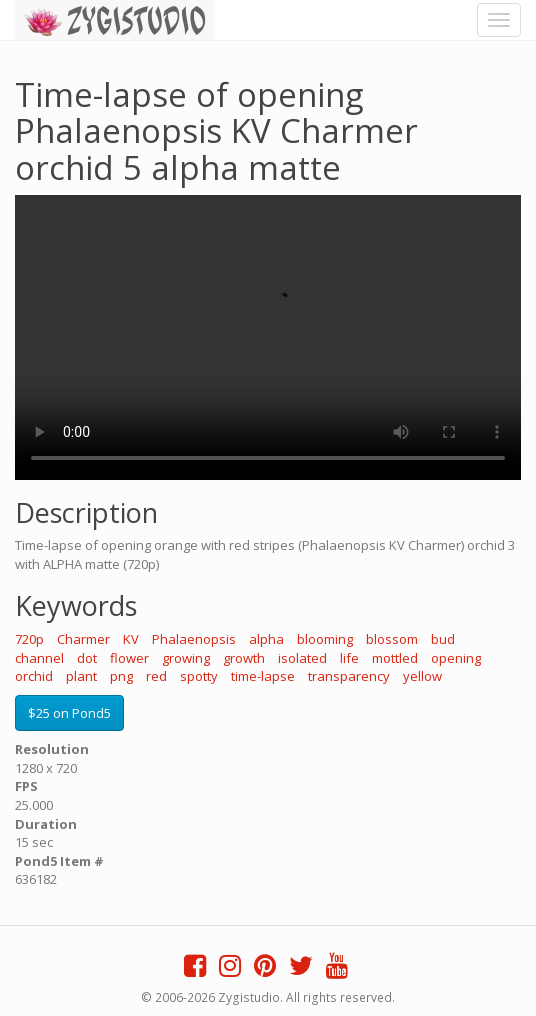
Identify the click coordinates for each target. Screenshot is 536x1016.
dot (87, 658)
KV (131, 639)
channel (39, 658)
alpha (266, 639)
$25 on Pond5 (69, 713)
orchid (34, 676)
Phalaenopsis (194, 639)
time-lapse (263, 676)
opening (456, 658)
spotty (199, 676)
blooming (325, 639)
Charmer (83, 639)
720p (29, 639)
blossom (392, 639)
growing (186, 658)
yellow (422, 676)
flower (129, 658)
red (156, 676)
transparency (349, 676)
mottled (395, 658)
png (121, 676)
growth (244, 658)
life (349, 658)
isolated (302, 658)
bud (443, 639)
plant (81, 676)
